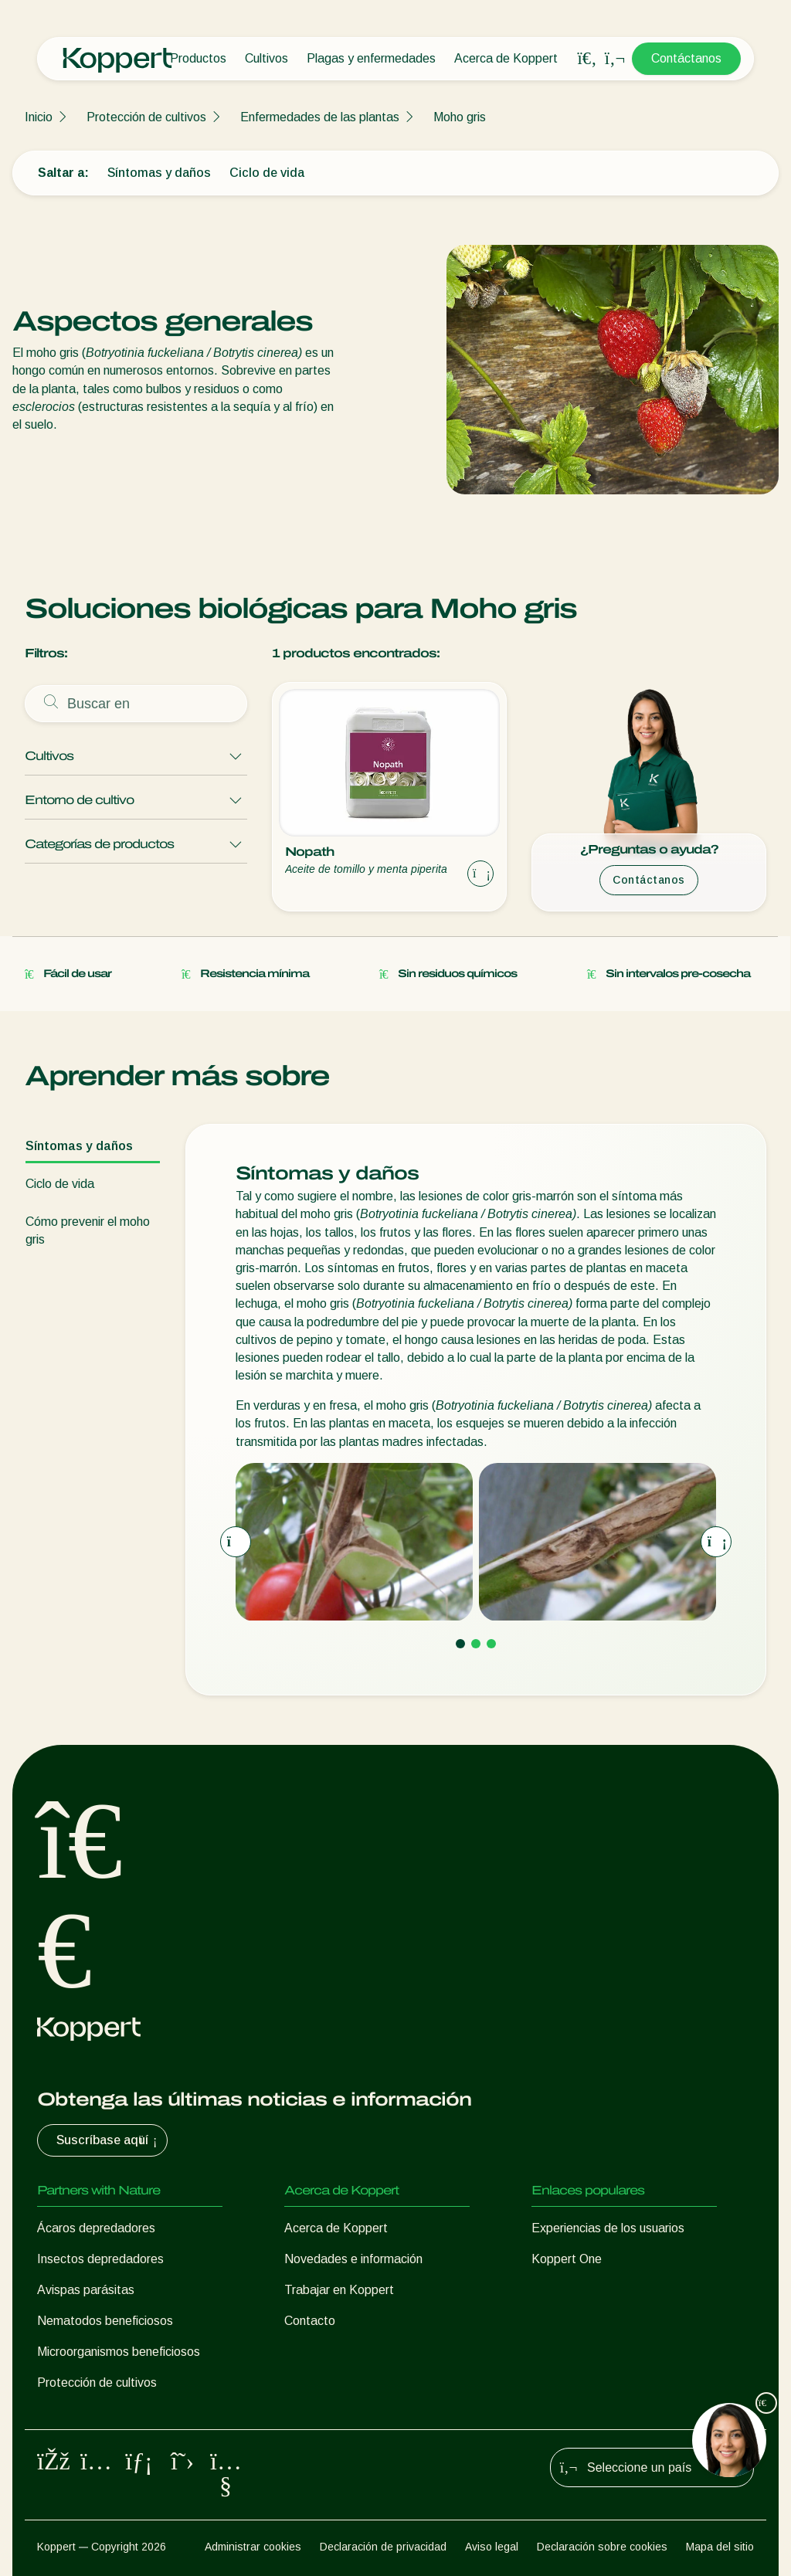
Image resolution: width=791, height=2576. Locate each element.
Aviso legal (491, 2546)
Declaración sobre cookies (602, 2546)
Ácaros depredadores (96, 2228)
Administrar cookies (253, 2546)
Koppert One (566, 2258)
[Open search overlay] (587, 59)
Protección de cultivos (146, 117)
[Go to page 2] (475, 1643)
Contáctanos (686, 58)
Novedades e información (353, 2258)
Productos (198, 58)
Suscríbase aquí (108, 2140)
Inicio (39, 117)
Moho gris (459, 117)
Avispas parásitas (85, 2289)
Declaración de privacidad (383, 2546)
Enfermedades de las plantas (319, 117)
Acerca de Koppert (506, 58)
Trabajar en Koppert (339, 2289)
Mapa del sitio (720, 2546)
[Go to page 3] (491, 1643)
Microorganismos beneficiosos (118, 2351)
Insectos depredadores (100, 2258)
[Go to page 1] (460, 1643)
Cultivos (266, 58)
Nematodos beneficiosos (105, 2320)
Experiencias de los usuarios (607, 2228)
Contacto (309, 2320)
